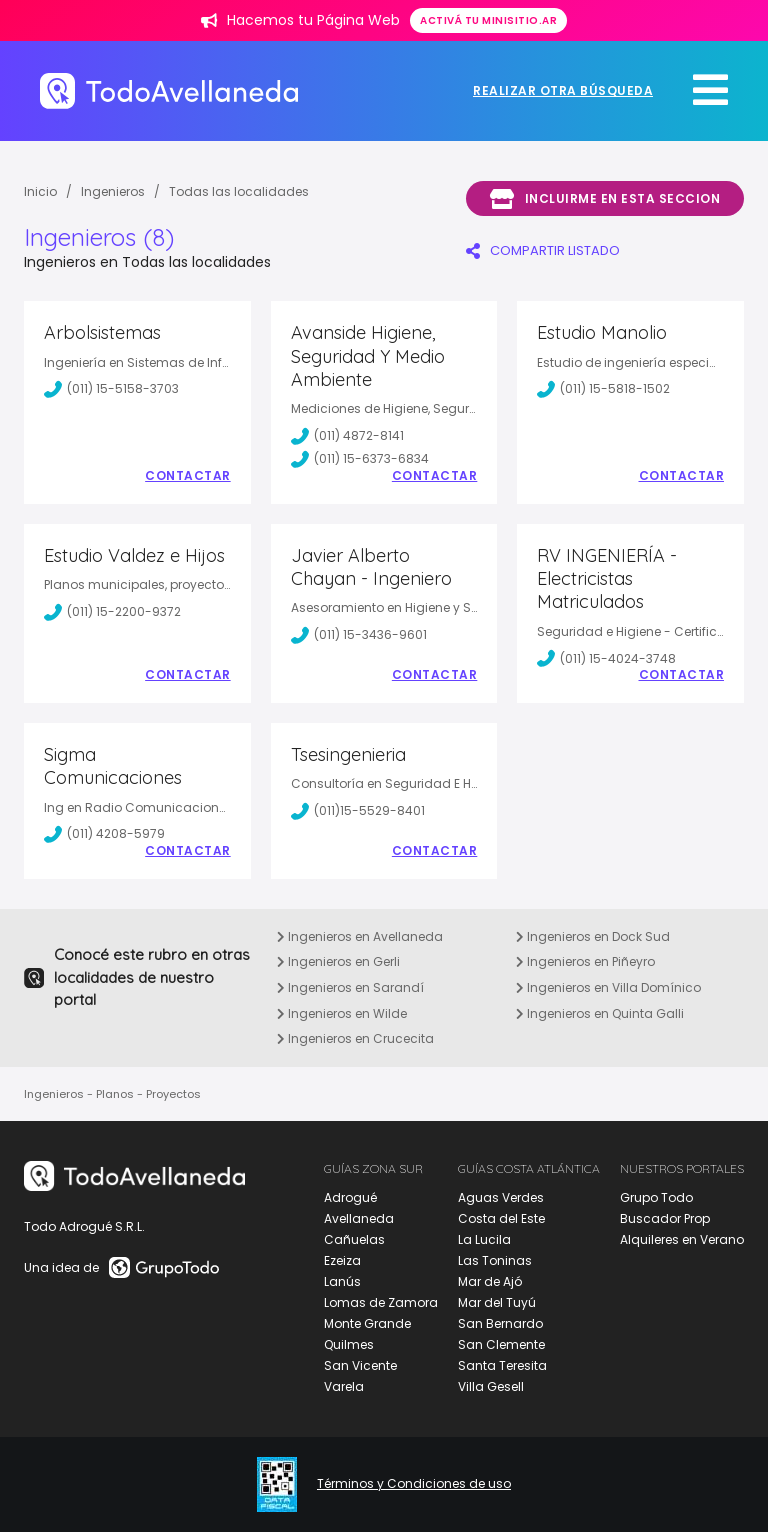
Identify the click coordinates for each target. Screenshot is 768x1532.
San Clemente (501, 1344)
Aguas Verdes (501, 1197)
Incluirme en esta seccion (605, 199)
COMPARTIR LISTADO (543, 250)
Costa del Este (501, 1218)
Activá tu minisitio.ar (488, 20)
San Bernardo (500, 1323)
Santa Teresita (502, 1365)
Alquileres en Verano (682, 1239)
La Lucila (484, 1239)
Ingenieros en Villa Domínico (608, 987)
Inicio (40, 191)
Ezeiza (342, 1260)
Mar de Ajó (490, 1281)
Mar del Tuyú (497, 1302)
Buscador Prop (665, 1218)
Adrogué (350, 1197)
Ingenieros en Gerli (338, 961)
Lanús (342, 1281)
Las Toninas (495, 1260)
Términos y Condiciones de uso (414, 1484)
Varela (344, 1386)
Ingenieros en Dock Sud (593, 936)
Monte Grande (367, 1323)
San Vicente (360, 1365)
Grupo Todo (656, 1197)
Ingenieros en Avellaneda (360, 936)
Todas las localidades (239, 191)
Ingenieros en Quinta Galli (600, 1013)
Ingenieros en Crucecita (355, 1038)
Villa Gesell (491, 1386)
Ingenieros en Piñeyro (585, 961)
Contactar (188, 476)
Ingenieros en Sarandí (350, 987)
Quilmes (349, 1344)
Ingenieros (113, 191)
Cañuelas (354, 1239)
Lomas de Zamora (381, 1302)
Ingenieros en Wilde (342, 1013)
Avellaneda (359, 1218)
